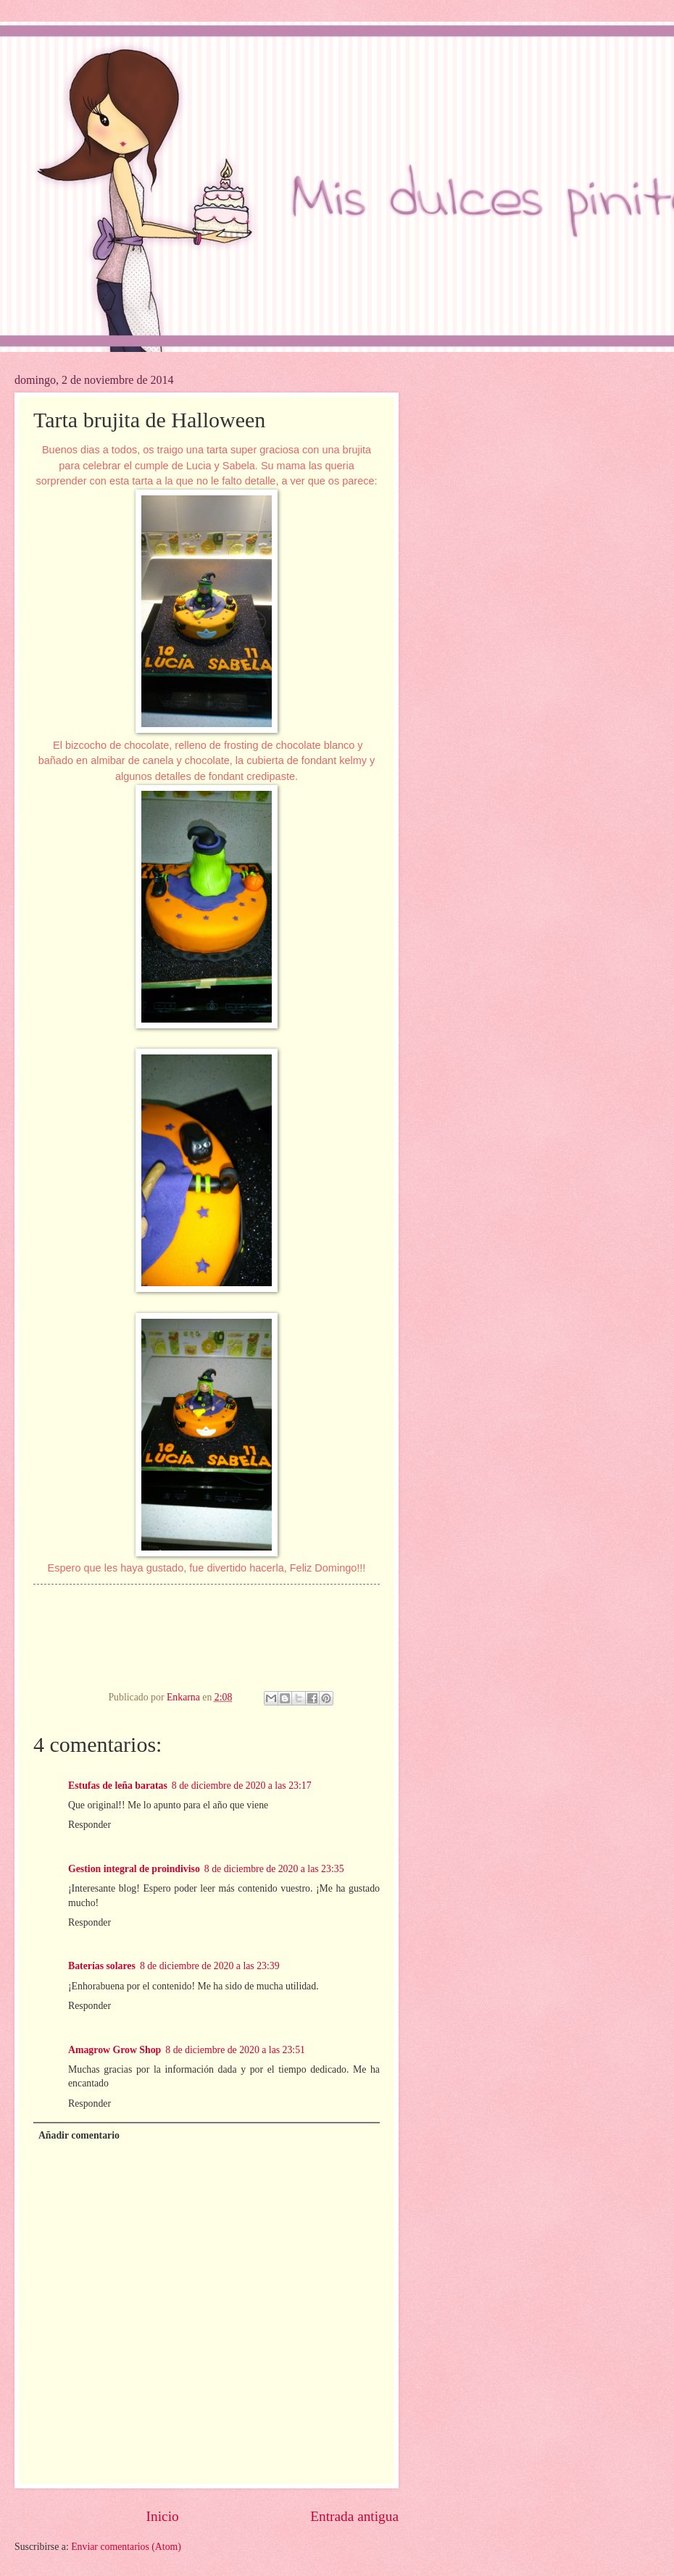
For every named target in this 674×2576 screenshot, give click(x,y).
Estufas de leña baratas (117, 1785)
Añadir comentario (79, 2135)
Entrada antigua (354, 2516)
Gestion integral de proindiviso (134, 1868)
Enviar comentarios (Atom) (126, 2546)
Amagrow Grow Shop (114, 2049)
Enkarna (184, 1697)
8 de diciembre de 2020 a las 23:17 (242, 1785)
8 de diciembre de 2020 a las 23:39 (210, 1965)
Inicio (162, 2516)
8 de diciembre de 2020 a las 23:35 (274, 1868)
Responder (89, 1824)
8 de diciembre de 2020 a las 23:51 (235, 2049)
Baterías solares (102, 1965)
